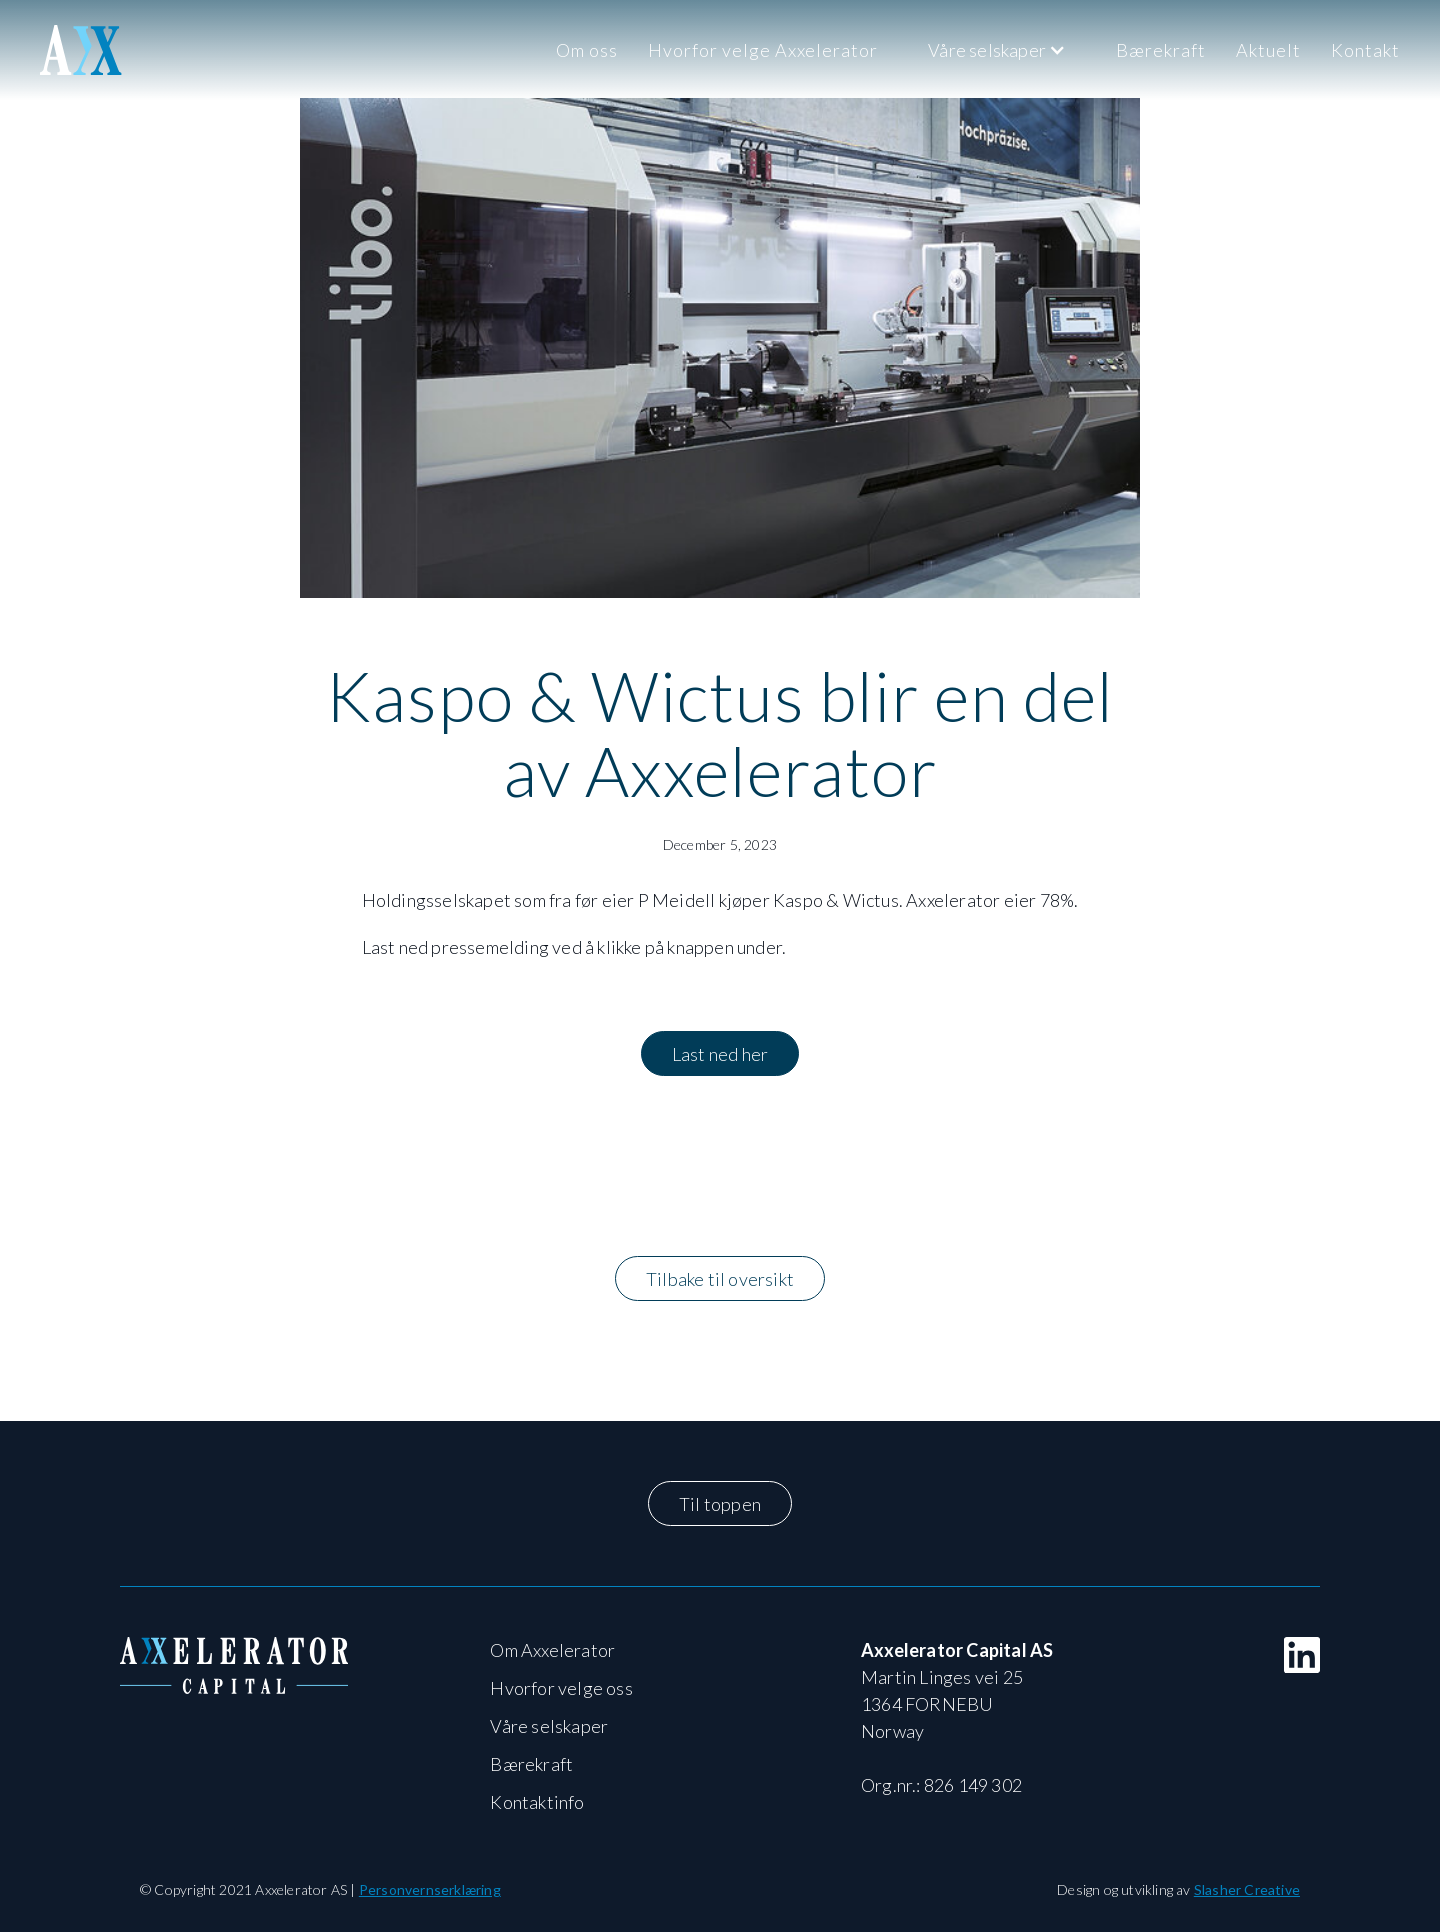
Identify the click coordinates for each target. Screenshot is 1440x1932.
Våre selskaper (549, 1726)
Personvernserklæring (430, 1889)
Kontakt (1365, 50)
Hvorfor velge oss (561, 1688)
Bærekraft (1161, 50)
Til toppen (720, 1504)
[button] (997, 50)
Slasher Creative (1247, 1889)
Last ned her (720, 1054)
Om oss (587, 50)
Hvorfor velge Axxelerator (763, 50)
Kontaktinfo (537, 1802)
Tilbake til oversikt (720, 1279)
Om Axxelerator (552, 1650)
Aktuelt (1268, 50)
